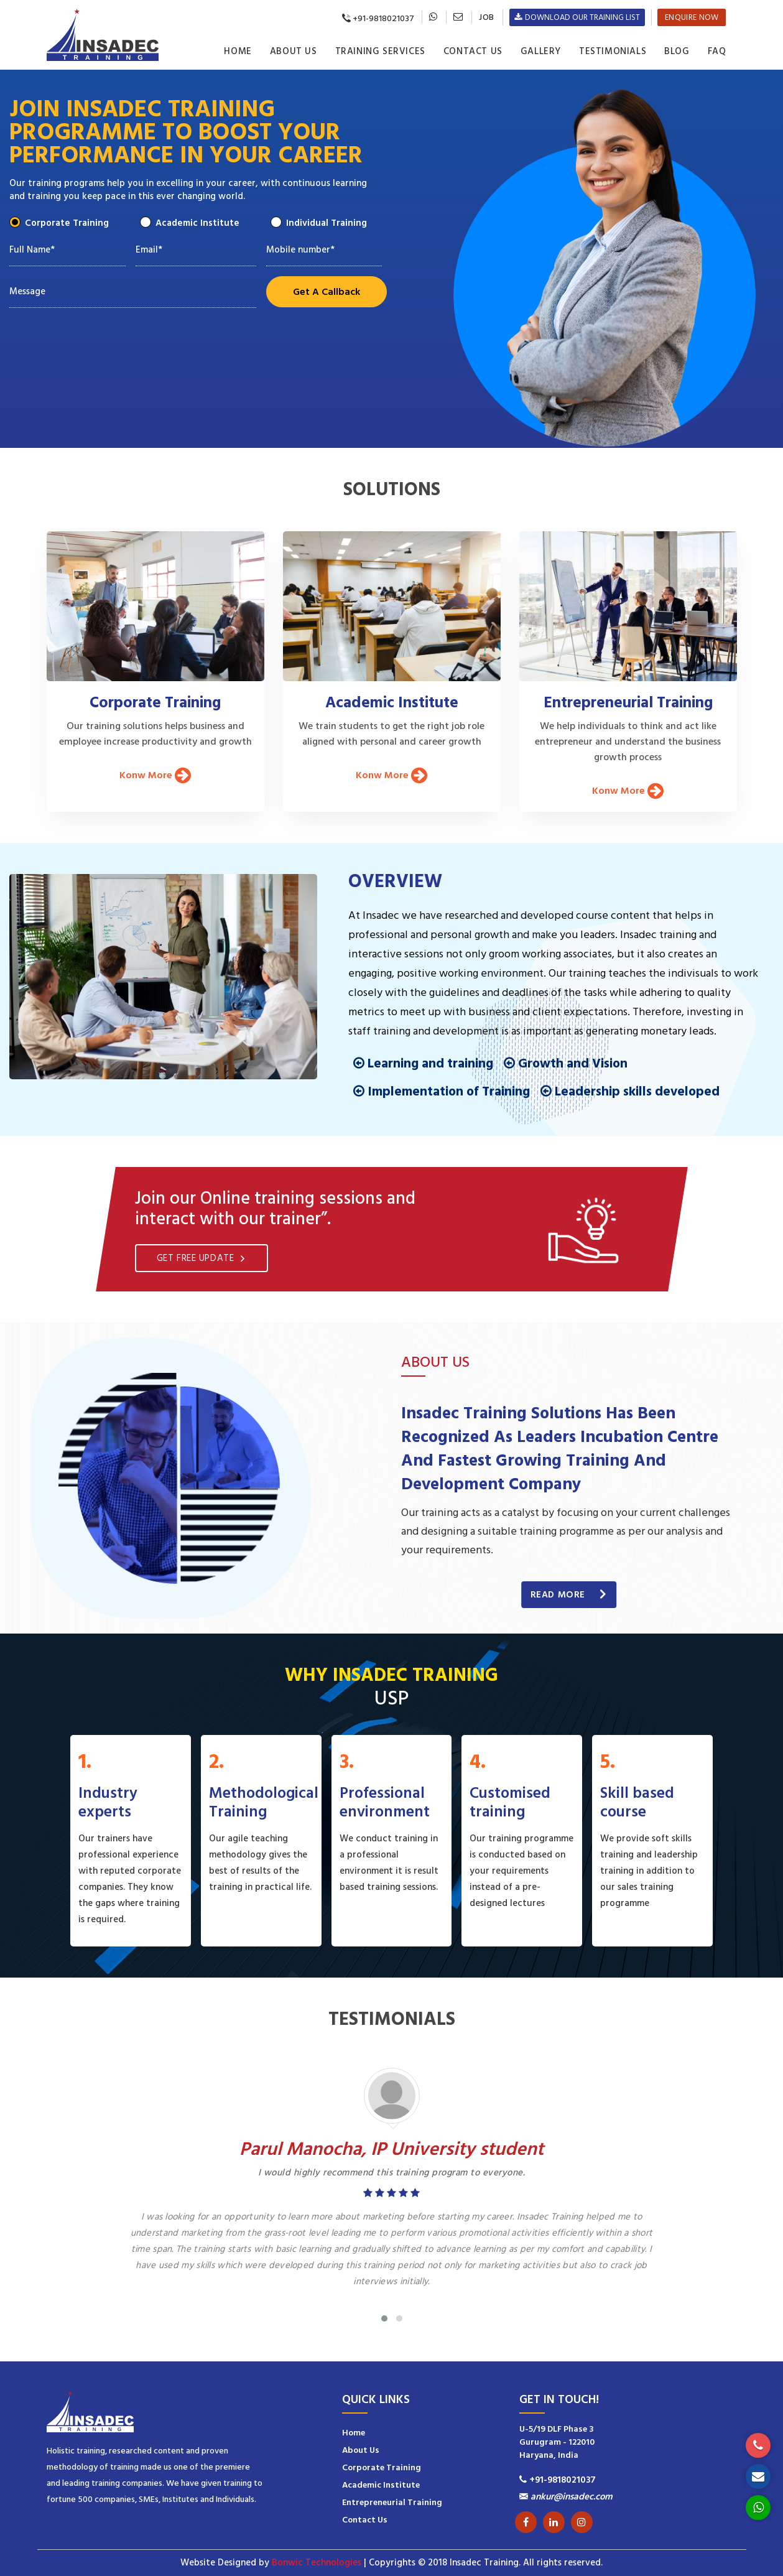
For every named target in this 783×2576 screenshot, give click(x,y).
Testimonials (612, 51)
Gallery (541, 51)
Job (486, 17)
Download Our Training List (577, 17)
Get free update (201, 1258)
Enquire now (691, 17)
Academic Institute (194, 222)
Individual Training (323, 222)
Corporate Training (63, 222)
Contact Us (473, 51)
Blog (676, 51)
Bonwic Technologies (316, 2562)
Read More (569, 1594)
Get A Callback (326, 292)
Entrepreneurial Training (392, 2502)
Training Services (380, 51)
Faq (717, 51)
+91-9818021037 (373, 18)
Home (237, 51)
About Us (293, 51)
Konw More (155, 775)
